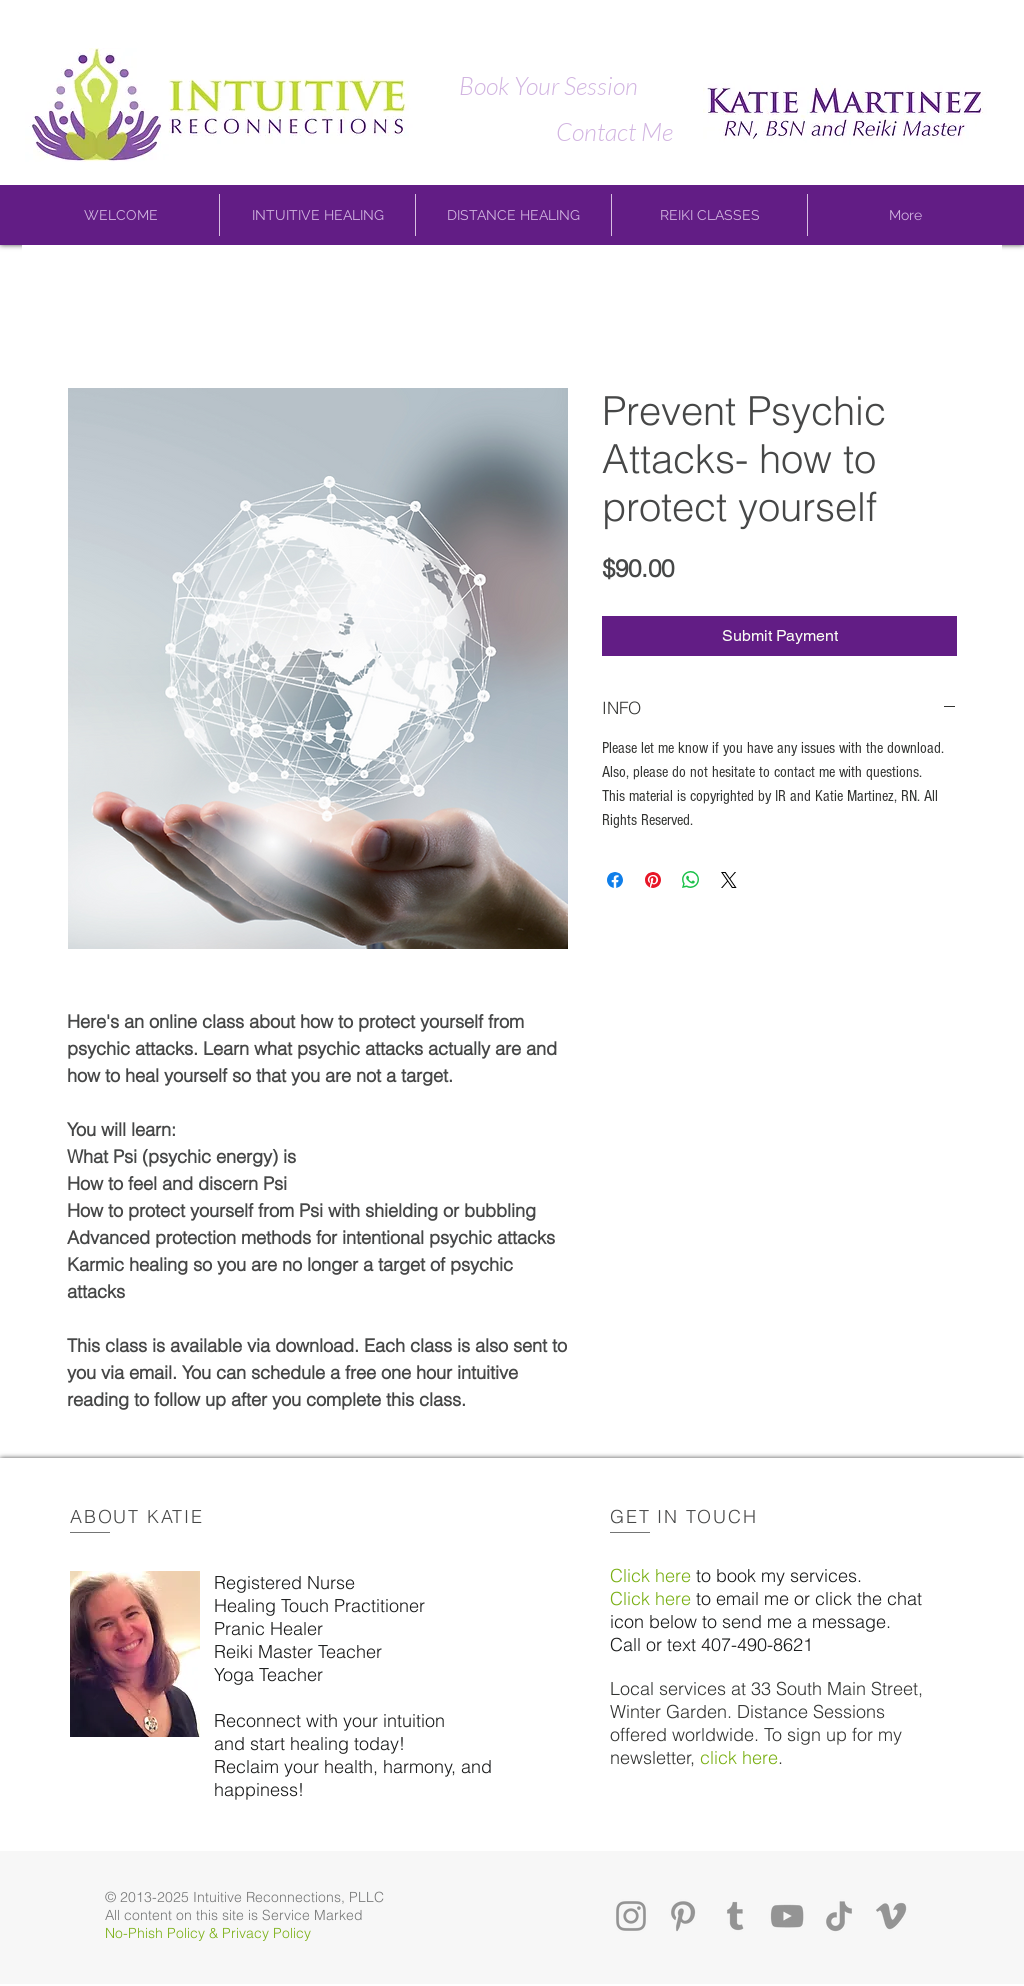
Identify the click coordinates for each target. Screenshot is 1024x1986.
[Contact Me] (614, 131)
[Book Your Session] (548, 85)
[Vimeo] (891, 1916)
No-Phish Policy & (163, 1933)
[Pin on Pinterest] (653, 880)
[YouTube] (787, 1916)
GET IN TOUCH (684, 1516)
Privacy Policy (266, 1933)
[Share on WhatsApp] (691, 880)
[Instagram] (631, 1916)
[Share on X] (729, 880)
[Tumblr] (735, 1916)
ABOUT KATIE (137, 1516)
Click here (650, 1575)
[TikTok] (839, 1916)
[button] (121, 215)
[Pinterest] (683, 1916)
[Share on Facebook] (615, 880)
